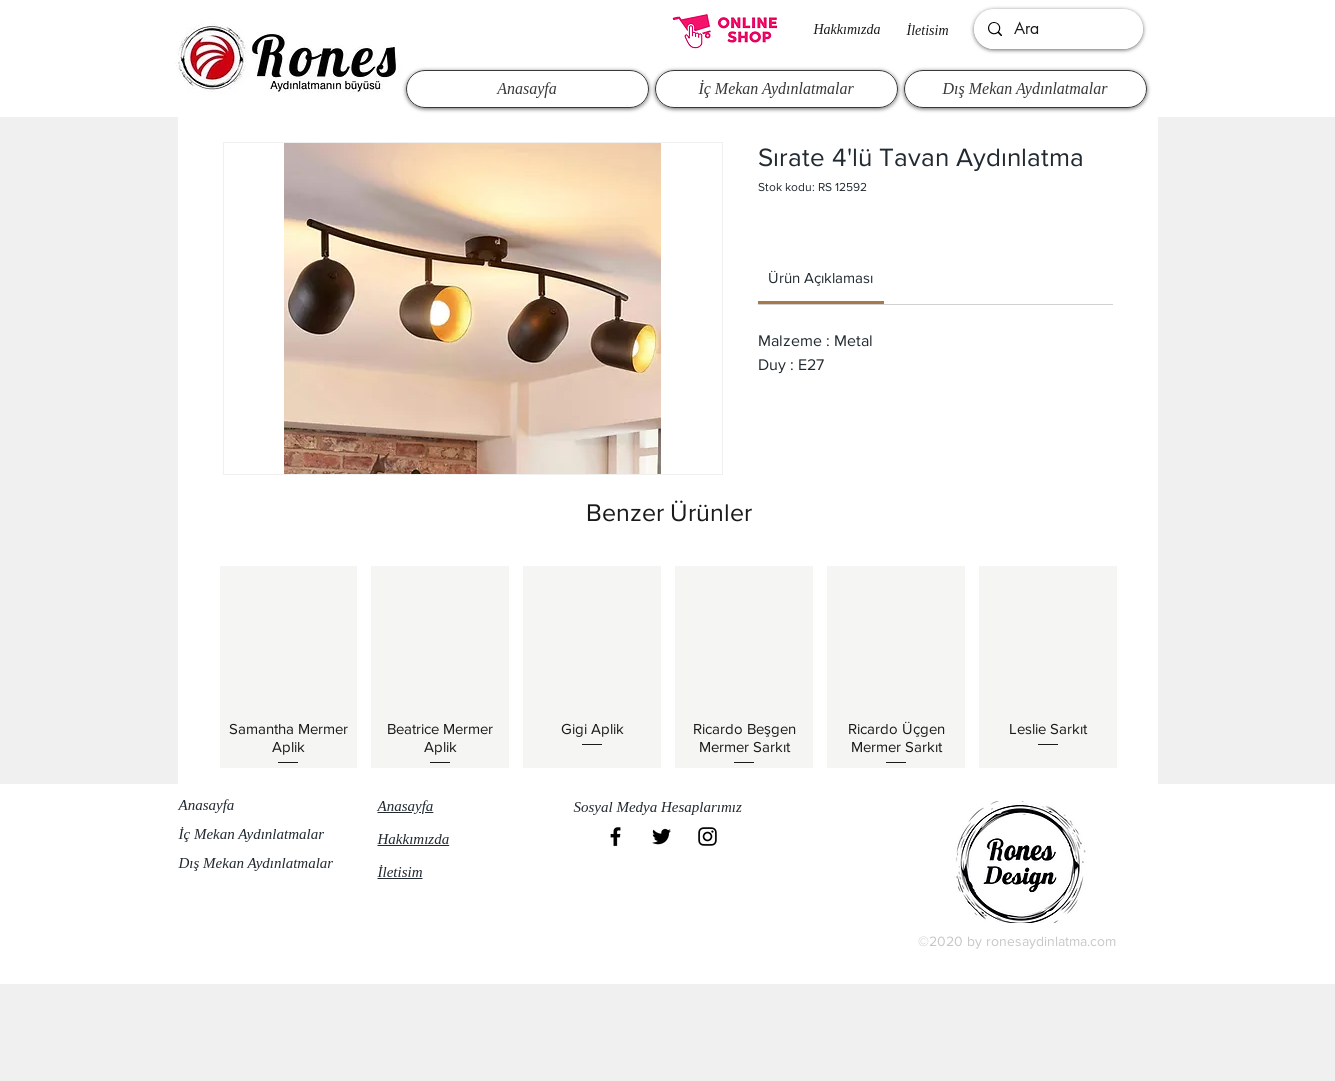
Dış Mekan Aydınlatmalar (256, 863)
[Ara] (1057, 29)
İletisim (928, 30)
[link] (820, 277)
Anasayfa (207, 805)
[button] (667, 807)
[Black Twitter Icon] (661, 836)
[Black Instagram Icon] (707, 836)
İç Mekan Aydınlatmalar (252, 834)
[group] (669, 667)
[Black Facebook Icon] (615, 836)
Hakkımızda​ (847, 29)
